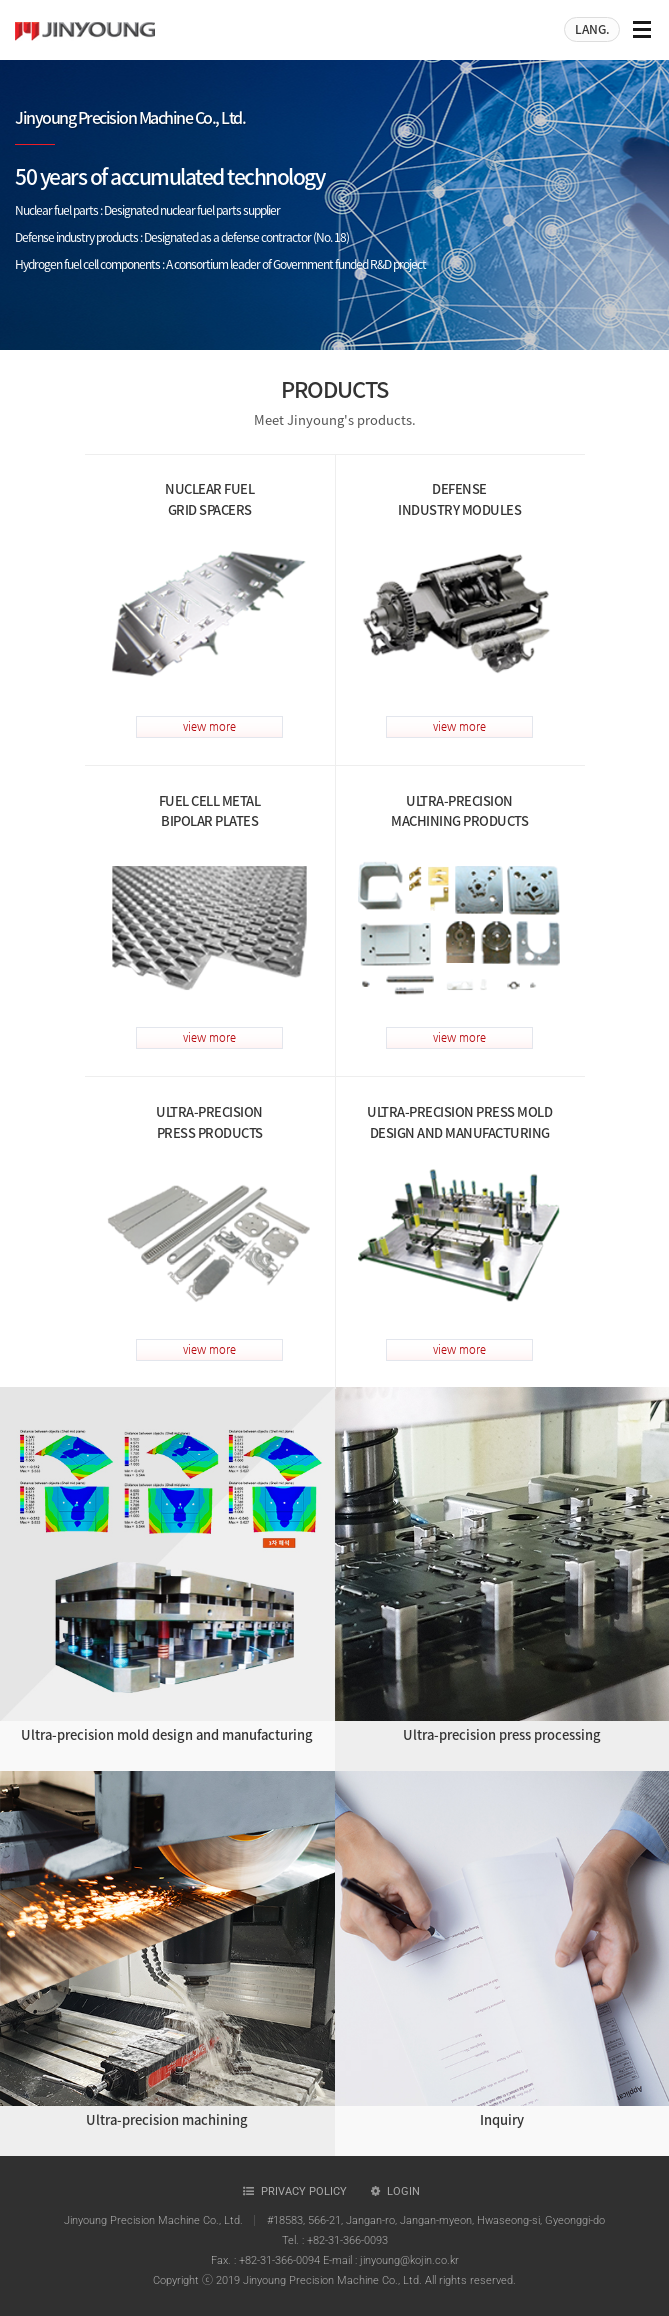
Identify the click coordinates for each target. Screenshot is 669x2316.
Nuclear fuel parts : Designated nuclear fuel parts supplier (147, 210)
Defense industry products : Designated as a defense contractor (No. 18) (182, 237)
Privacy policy (304, 2191)
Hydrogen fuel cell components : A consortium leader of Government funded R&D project (220, 264)
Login (403, 2191)
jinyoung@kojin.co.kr (409, 2260)
